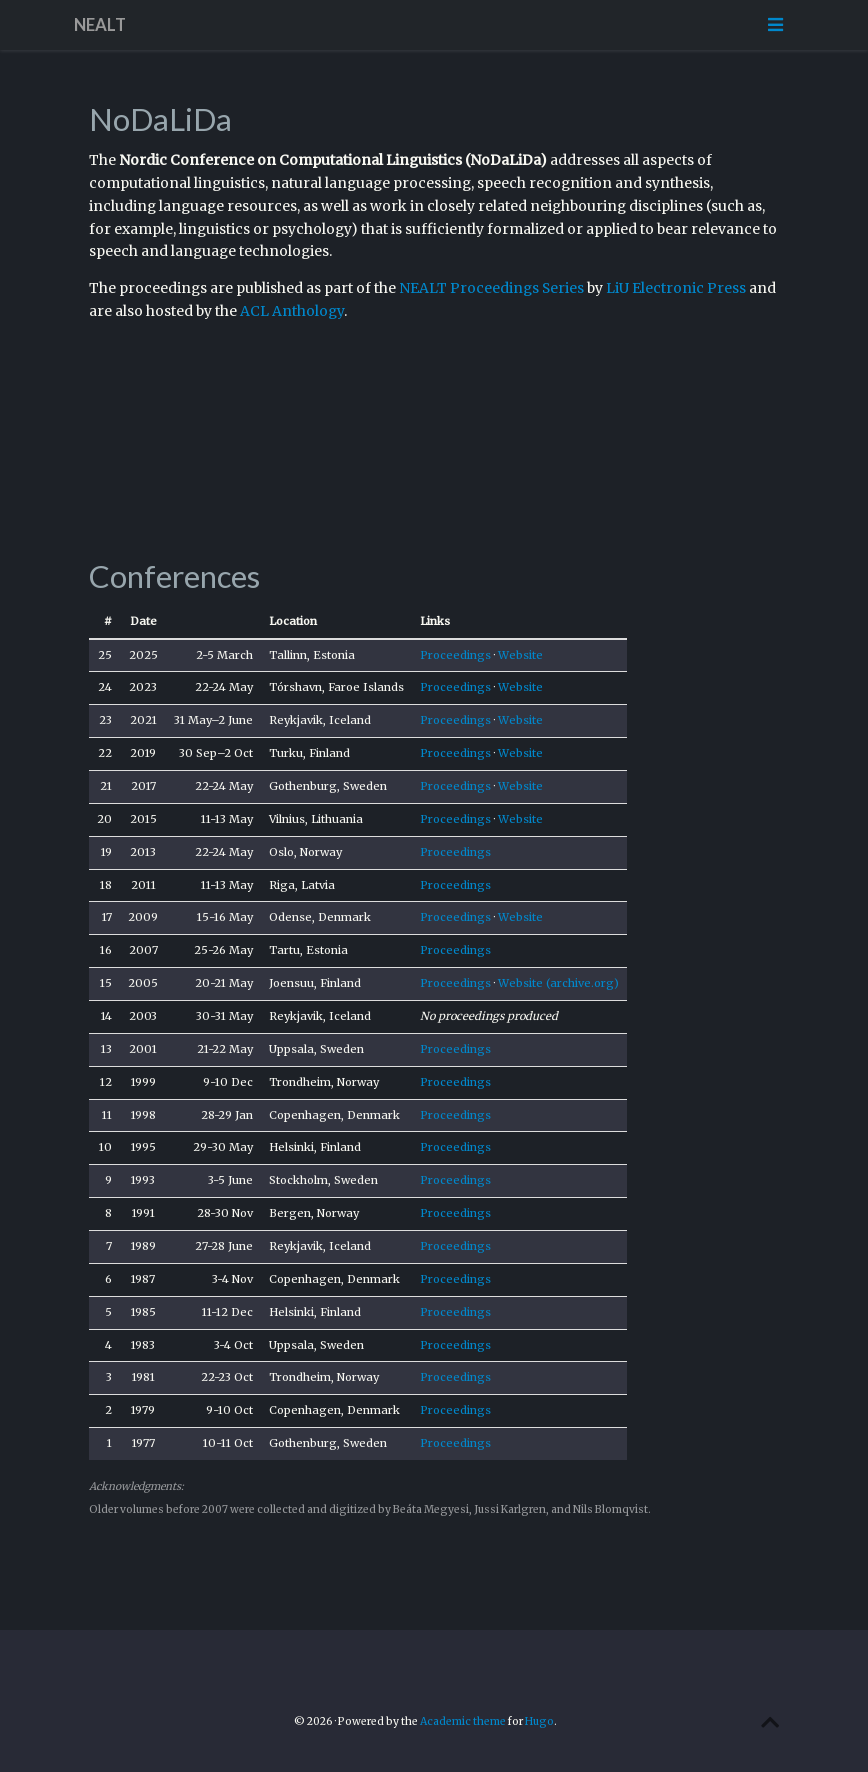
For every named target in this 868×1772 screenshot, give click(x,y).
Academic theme (463, 1721)
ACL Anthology (292, 311)
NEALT (100, 25)
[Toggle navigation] (775, 25)
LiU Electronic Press (676, 288)
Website (520, 655)
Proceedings (455, 655)
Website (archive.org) (558, 983)
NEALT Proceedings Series (491, 288)
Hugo (539, 1721)
